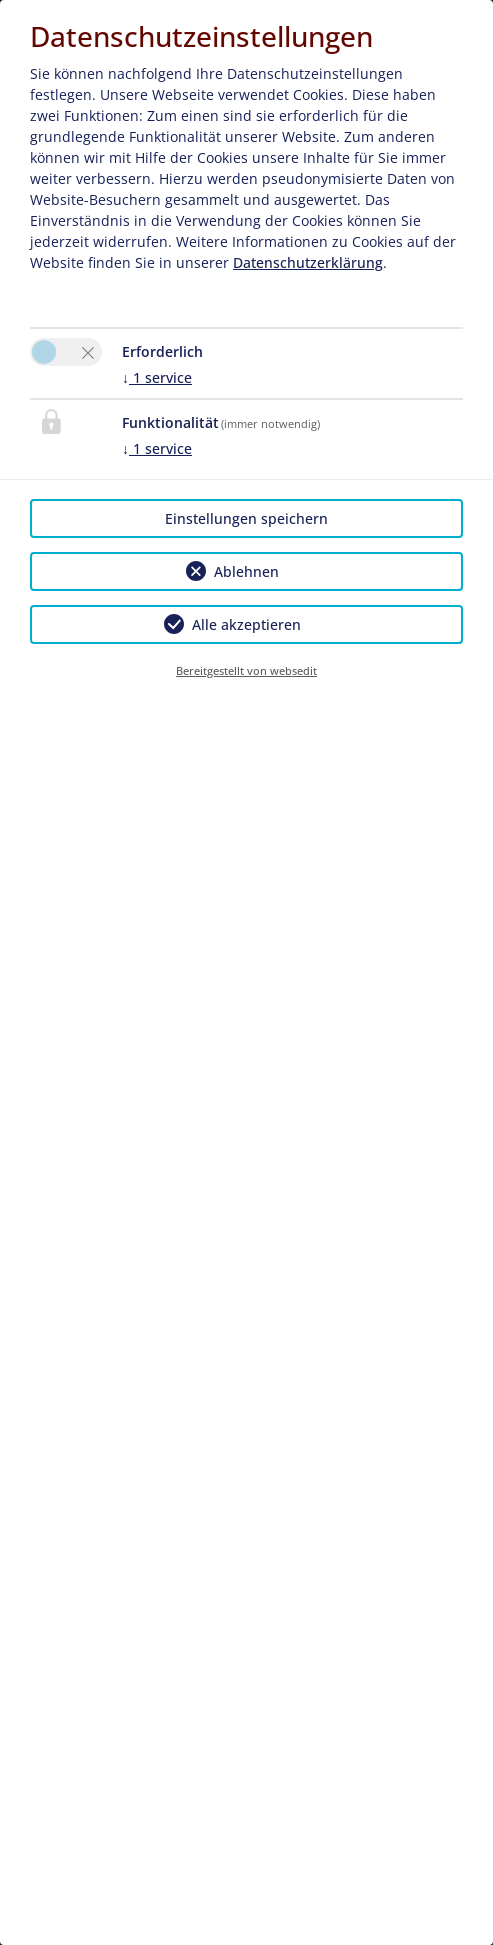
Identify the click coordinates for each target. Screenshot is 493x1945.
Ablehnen (246, 571)
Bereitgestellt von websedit (246, 670)
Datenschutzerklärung (308, 262)
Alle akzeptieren (246, 624)
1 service (157, 377)
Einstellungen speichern (246, 518)
